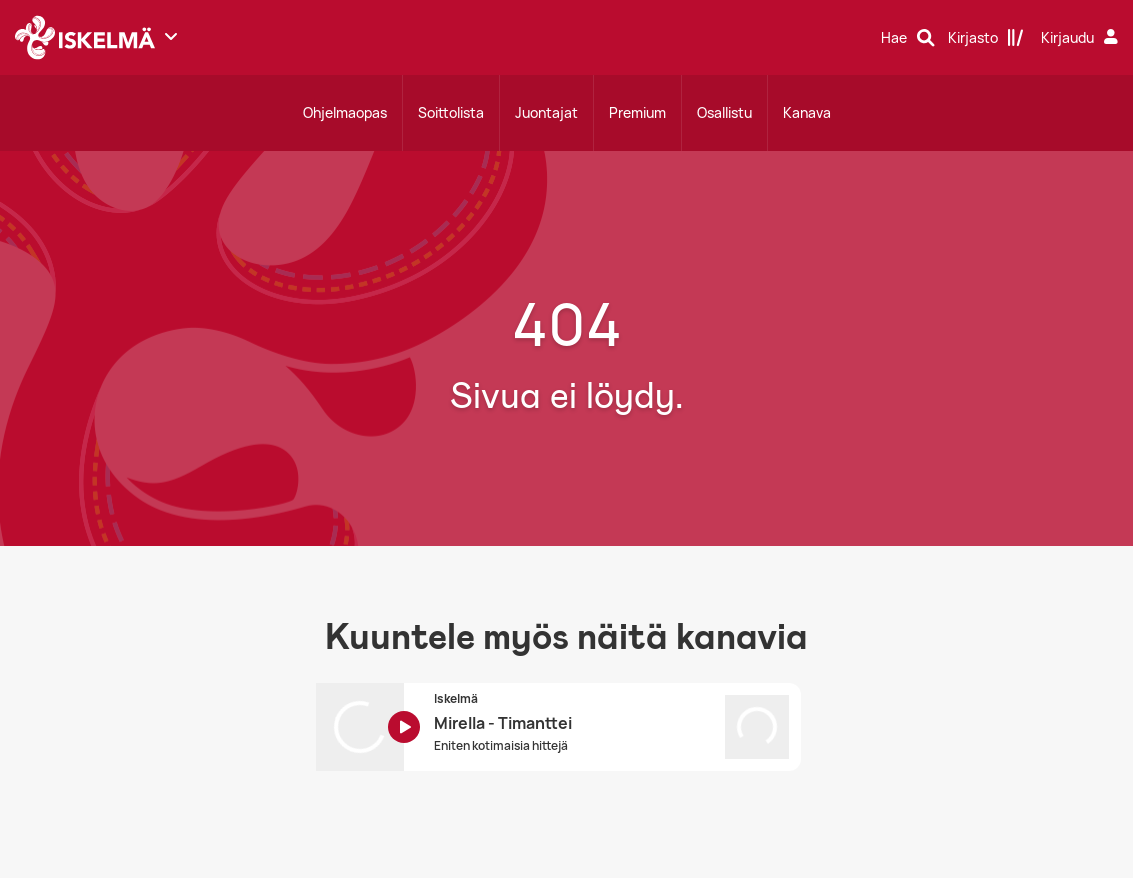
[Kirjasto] (986, 38)
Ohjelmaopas (345, 112)
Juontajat (546, 112)
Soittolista (451, 112)
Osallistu (724, 112)
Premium (637, 112)
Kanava (807, 112)
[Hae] (908, 38)
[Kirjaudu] (1082, 38)
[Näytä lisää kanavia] (171, 36)
